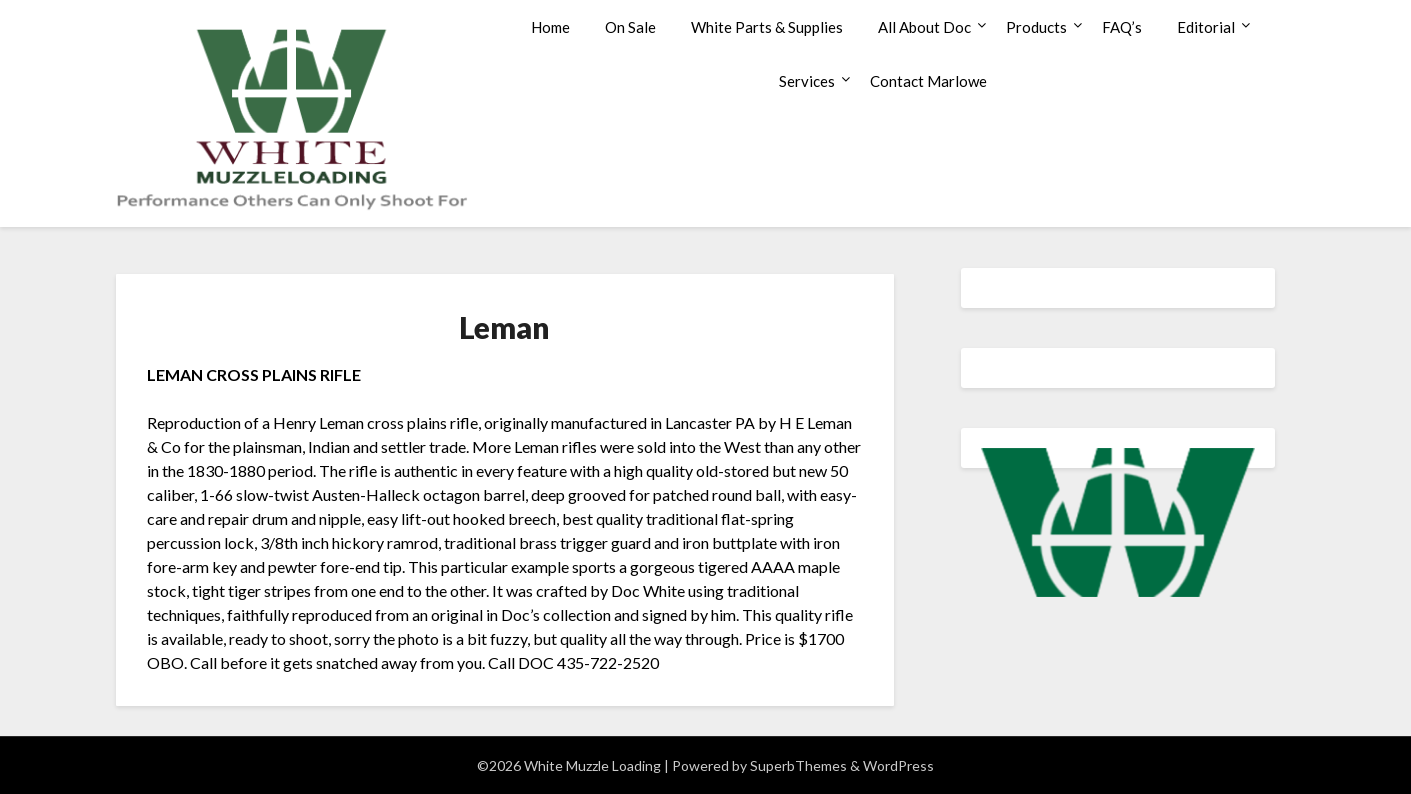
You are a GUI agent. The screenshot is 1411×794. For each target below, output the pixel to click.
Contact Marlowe (928, 81)
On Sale (630, 27)
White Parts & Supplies (767, 27)
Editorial (1206, 27)
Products (1036, 27)
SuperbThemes (798, 765)
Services (807, 81)
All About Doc (924, 27)
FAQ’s (1122, 27)
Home (550, 27)
